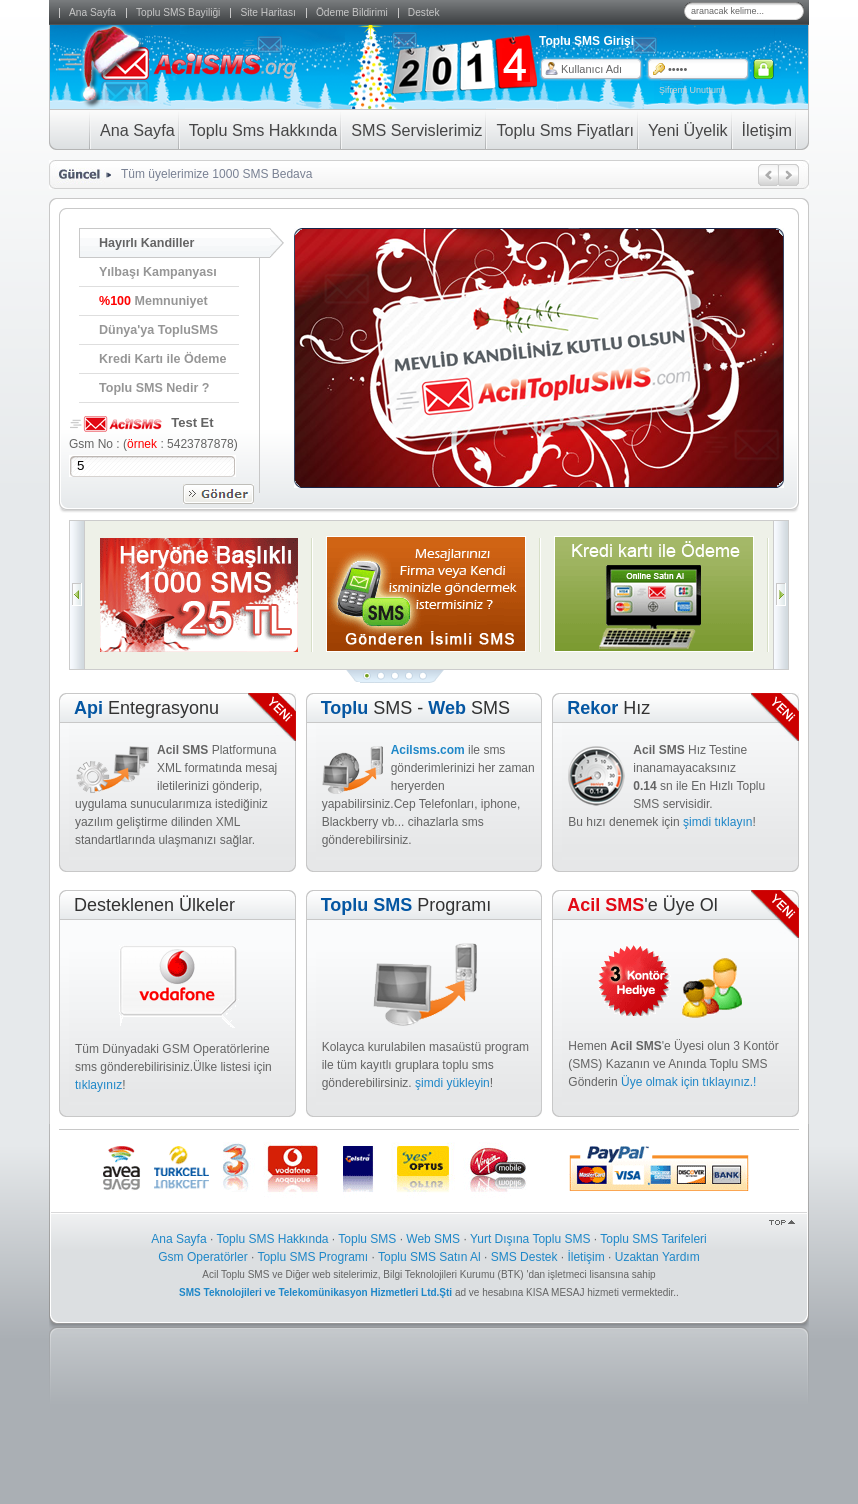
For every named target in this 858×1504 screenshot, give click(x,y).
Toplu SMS (367, 1239)
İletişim (585, 1257)
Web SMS (433, 1239)
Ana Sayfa (178, 1239)
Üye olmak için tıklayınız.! (688, 1082)
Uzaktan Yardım (657, 1257)
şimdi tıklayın (717, 822)
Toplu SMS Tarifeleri (653, 1239)
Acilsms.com (428, 750)
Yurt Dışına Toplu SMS (530, 1239)
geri (768, 175)
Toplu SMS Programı (312, 1257)
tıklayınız (98, 1085)
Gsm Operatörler (202, 1257)
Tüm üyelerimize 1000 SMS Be (203, 174)
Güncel (77, 174)
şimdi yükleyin (452, 1083)
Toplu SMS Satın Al (429, 1257)
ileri (789, 175)
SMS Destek (524, 1257)
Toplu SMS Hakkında (272, 1239)
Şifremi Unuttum (691, 90)
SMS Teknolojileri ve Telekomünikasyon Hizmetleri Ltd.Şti (317, 1292)
